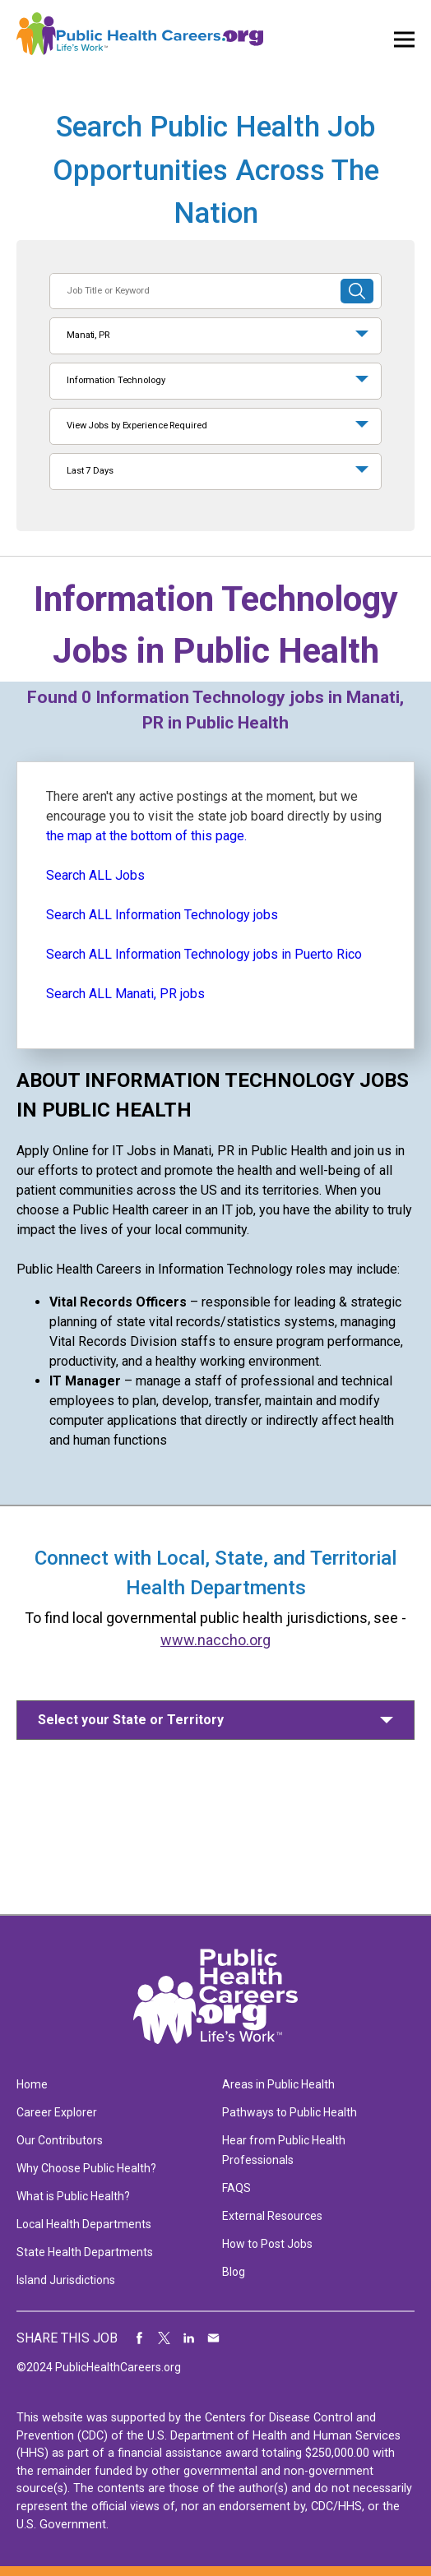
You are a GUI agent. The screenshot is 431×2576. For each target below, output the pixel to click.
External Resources (272, 2215)
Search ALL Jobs (95, 875)
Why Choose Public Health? (86, 2168)
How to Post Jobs (267, 2243)
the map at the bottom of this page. (146, 836)
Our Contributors (59, 2140)
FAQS (236, 2187)
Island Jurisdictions (65, 2280)
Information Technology (116, 380)
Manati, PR (88, 335)
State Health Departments (84, 2252)
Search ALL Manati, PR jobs (125, 993)
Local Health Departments (83, 2224)
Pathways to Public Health (289, 2112)
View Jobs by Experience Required (136, 425)
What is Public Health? (73, 2196)
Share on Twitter (164, 2338)
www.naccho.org (215, 1640)
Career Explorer (56, 2112)
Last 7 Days (90, 470)
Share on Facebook (140, 2338)
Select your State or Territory (131, 1719)
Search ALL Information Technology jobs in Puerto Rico (204, 954)
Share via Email (214, 2338)
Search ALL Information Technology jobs (162, 915)
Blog (233, 2271)
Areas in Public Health (278, 2084)
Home (32, 2084)
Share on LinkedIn (189, 2338)
